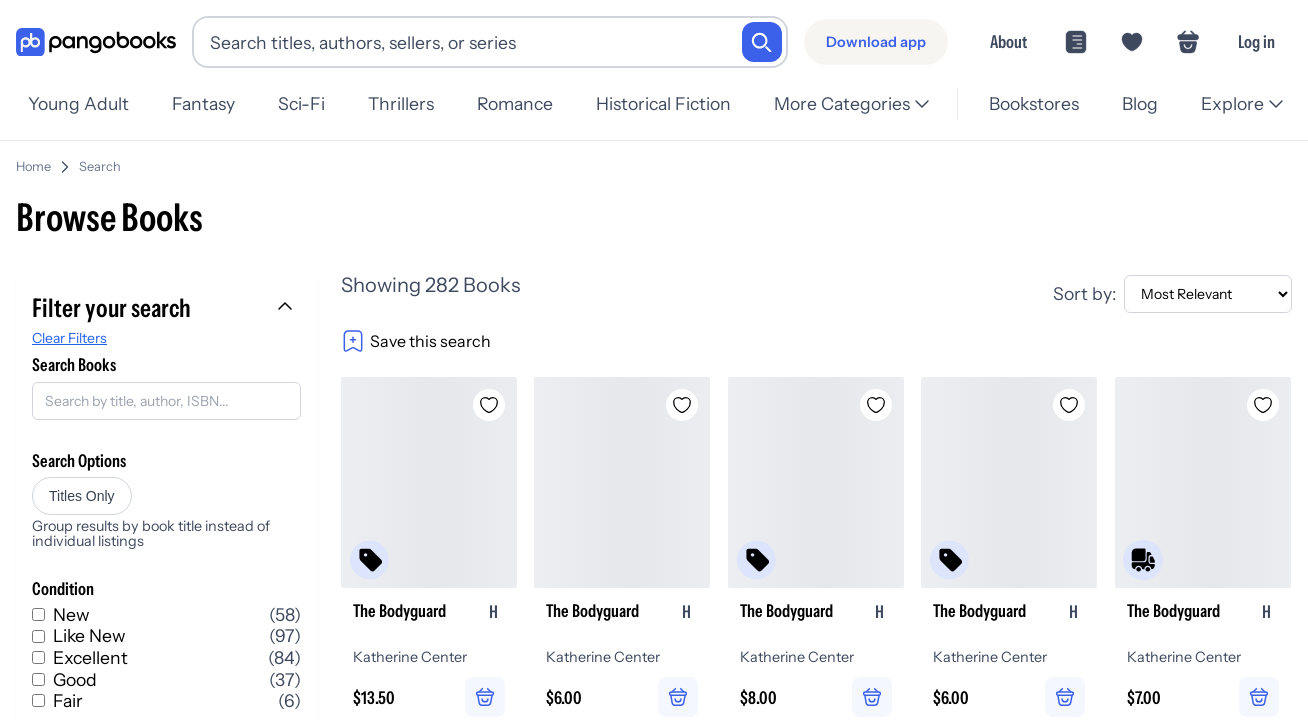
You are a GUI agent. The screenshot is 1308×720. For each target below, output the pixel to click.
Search (100, 166)
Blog (1140, 103)
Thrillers (401, 103)
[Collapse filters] (287, 308)
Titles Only (82, 496)
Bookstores (1034, 103)
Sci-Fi (301, 103)
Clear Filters (69, 338)
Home (33, 166)
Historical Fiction (663, 103)
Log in (1256, 41)
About (1008, 41)
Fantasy (203, 103)
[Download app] (876, 42)
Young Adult (78, 103)
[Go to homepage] (96, 42)
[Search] (762, 42)
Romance (515, 103)
